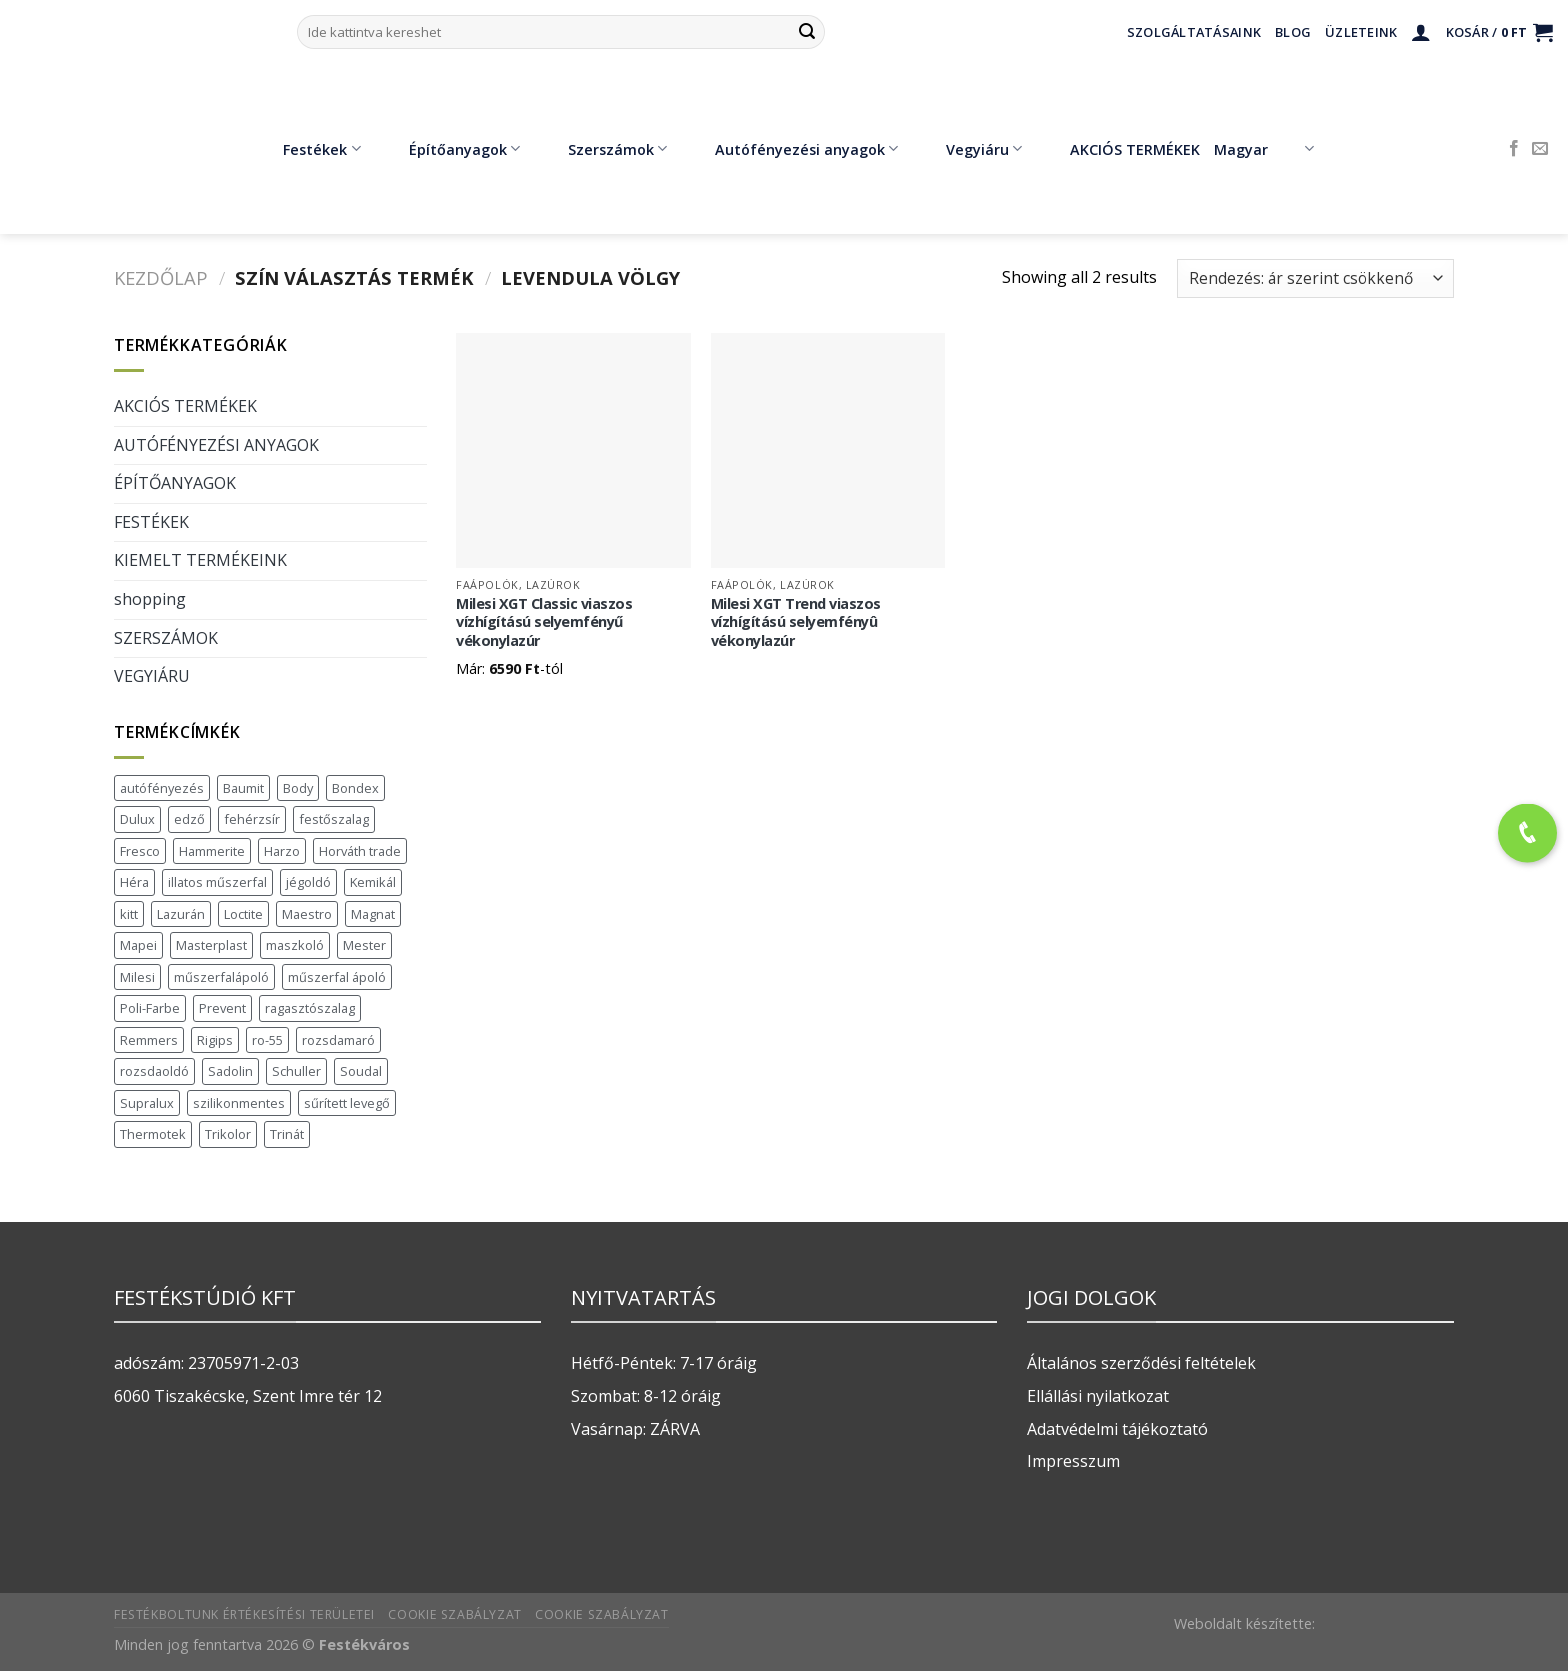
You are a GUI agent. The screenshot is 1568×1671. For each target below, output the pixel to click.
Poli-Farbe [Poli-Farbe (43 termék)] (150, 1008)
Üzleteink (1361, 32)
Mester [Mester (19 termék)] (364, 945)
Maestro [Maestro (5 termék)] (307, 914)
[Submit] (807, 32)
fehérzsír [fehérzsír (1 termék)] (252, 819)
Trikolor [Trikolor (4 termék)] (228, 1134)
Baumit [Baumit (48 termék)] (243, 788)
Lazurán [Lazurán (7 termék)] (181, 914)
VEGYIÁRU (152, 676)
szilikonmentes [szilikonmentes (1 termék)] (239, 1103)
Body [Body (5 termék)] (298, 788)
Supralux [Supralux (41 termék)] (147, 1103)
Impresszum (1073, 1461)
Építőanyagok (450, 149)
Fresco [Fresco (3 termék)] (140, 851)
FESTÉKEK (151, 522)
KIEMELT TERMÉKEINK (200, 560)
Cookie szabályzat (454, 1614)
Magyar (1263, 149)
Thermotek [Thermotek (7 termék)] (153, 1134)
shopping (150, 599)
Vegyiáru (969, 149)
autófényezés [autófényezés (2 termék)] (162, 788)
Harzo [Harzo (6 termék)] (282, 851)
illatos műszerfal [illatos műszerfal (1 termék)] (217, 882)
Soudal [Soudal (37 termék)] (361, 1071)
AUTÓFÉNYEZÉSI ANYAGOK (216, 445)
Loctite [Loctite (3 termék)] (243, 914)
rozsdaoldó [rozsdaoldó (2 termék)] (154, 1071)
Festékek (307, 149)
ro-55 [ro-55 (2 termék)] (267, 1040)
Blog (1293, 32)
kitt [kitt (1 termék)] (129, 914)
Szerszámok (603, 149)
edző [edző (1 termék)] (189, 819)
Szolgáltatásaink (1194, 32)
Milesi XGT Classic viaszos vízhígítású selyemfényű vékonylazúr (544, 622)
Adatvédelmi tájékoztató (1117, 1429)
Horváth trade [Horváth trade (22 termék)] (360, 851)
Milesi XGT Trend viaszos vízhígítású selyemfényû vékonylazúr (796, 622)
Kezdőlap (161, 277)
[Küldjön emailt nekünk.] (1540, 149)
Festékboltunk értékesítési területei (244, 1614)
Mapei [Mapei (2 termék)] (138, 945)
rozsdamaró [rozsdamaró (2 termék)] (338, 1040)
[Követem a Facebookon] (1514, 149)
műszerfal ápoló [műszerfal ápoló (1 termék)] (337, 977)
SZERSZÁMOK (166, 638)
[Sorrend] (1315, 278)
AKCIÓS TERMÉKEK (1120, 149)
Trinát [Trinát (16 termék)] (287, 1134)
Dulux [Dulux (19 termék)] (137, 819)
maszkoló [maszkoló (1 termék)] (295, 945)
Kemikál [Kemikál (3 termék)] (373, 882)
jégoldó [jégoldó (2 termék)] (308, 882)
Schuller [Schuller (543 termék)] (296, 1071)
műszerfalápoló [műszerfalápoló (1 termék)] (221, 977)
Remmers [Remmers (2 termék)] (149, 1040)
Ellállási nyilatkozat (1098, 1396)
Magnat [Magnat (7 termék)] (373, 914)
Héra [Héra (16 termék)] (134, 882)
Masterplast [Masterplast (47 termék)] (211, 945)
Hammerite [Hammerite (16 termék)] (212, 851)
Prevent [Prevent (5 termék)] (222, 1008)
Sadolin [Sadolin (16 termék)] (230, 1071)
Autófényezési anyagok (792, 149)
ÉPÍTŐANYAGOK (175, 483)
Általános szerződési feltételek (1141, 1363)
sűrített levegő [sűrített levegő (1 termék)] (347, 1103)
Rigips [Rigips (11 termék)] (215, 1040)
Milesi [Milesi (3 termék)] (137, 977)
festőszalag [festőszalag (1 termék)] (334, 819)
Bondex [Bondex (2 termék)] (355, 788)
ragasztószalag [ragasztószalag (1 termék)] (310, 1008)
